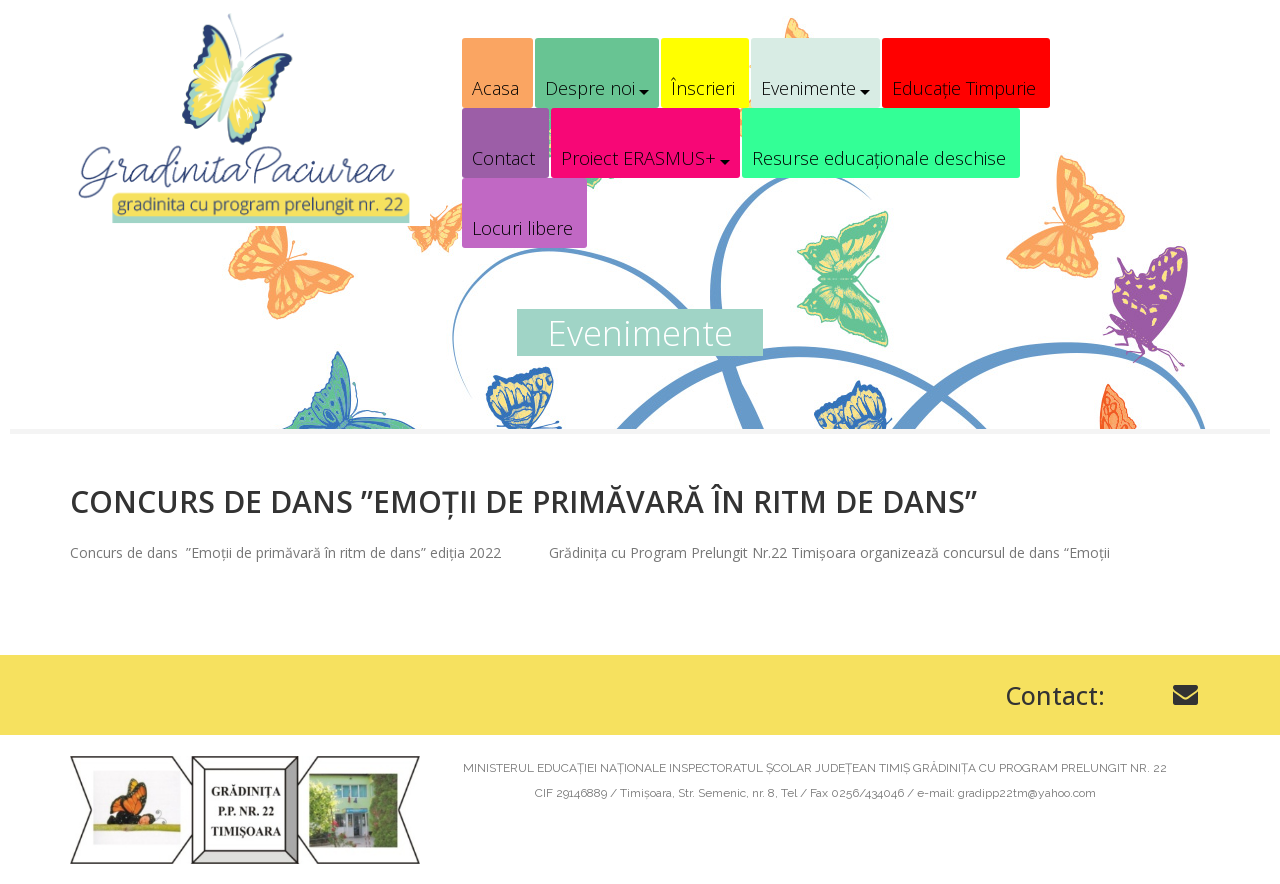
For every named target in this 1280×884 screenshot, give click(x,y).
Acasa (495, 88)
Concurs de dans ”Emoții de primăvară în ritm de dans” (523, 501)
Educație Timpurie (964, 88)
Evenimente (808, 88)
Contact (503, 158)
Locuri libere (522, 228)
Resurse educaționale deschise (879, 158)
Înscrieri (703, 88)
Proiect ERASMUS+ (638, 158)
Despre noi (590, 88)
